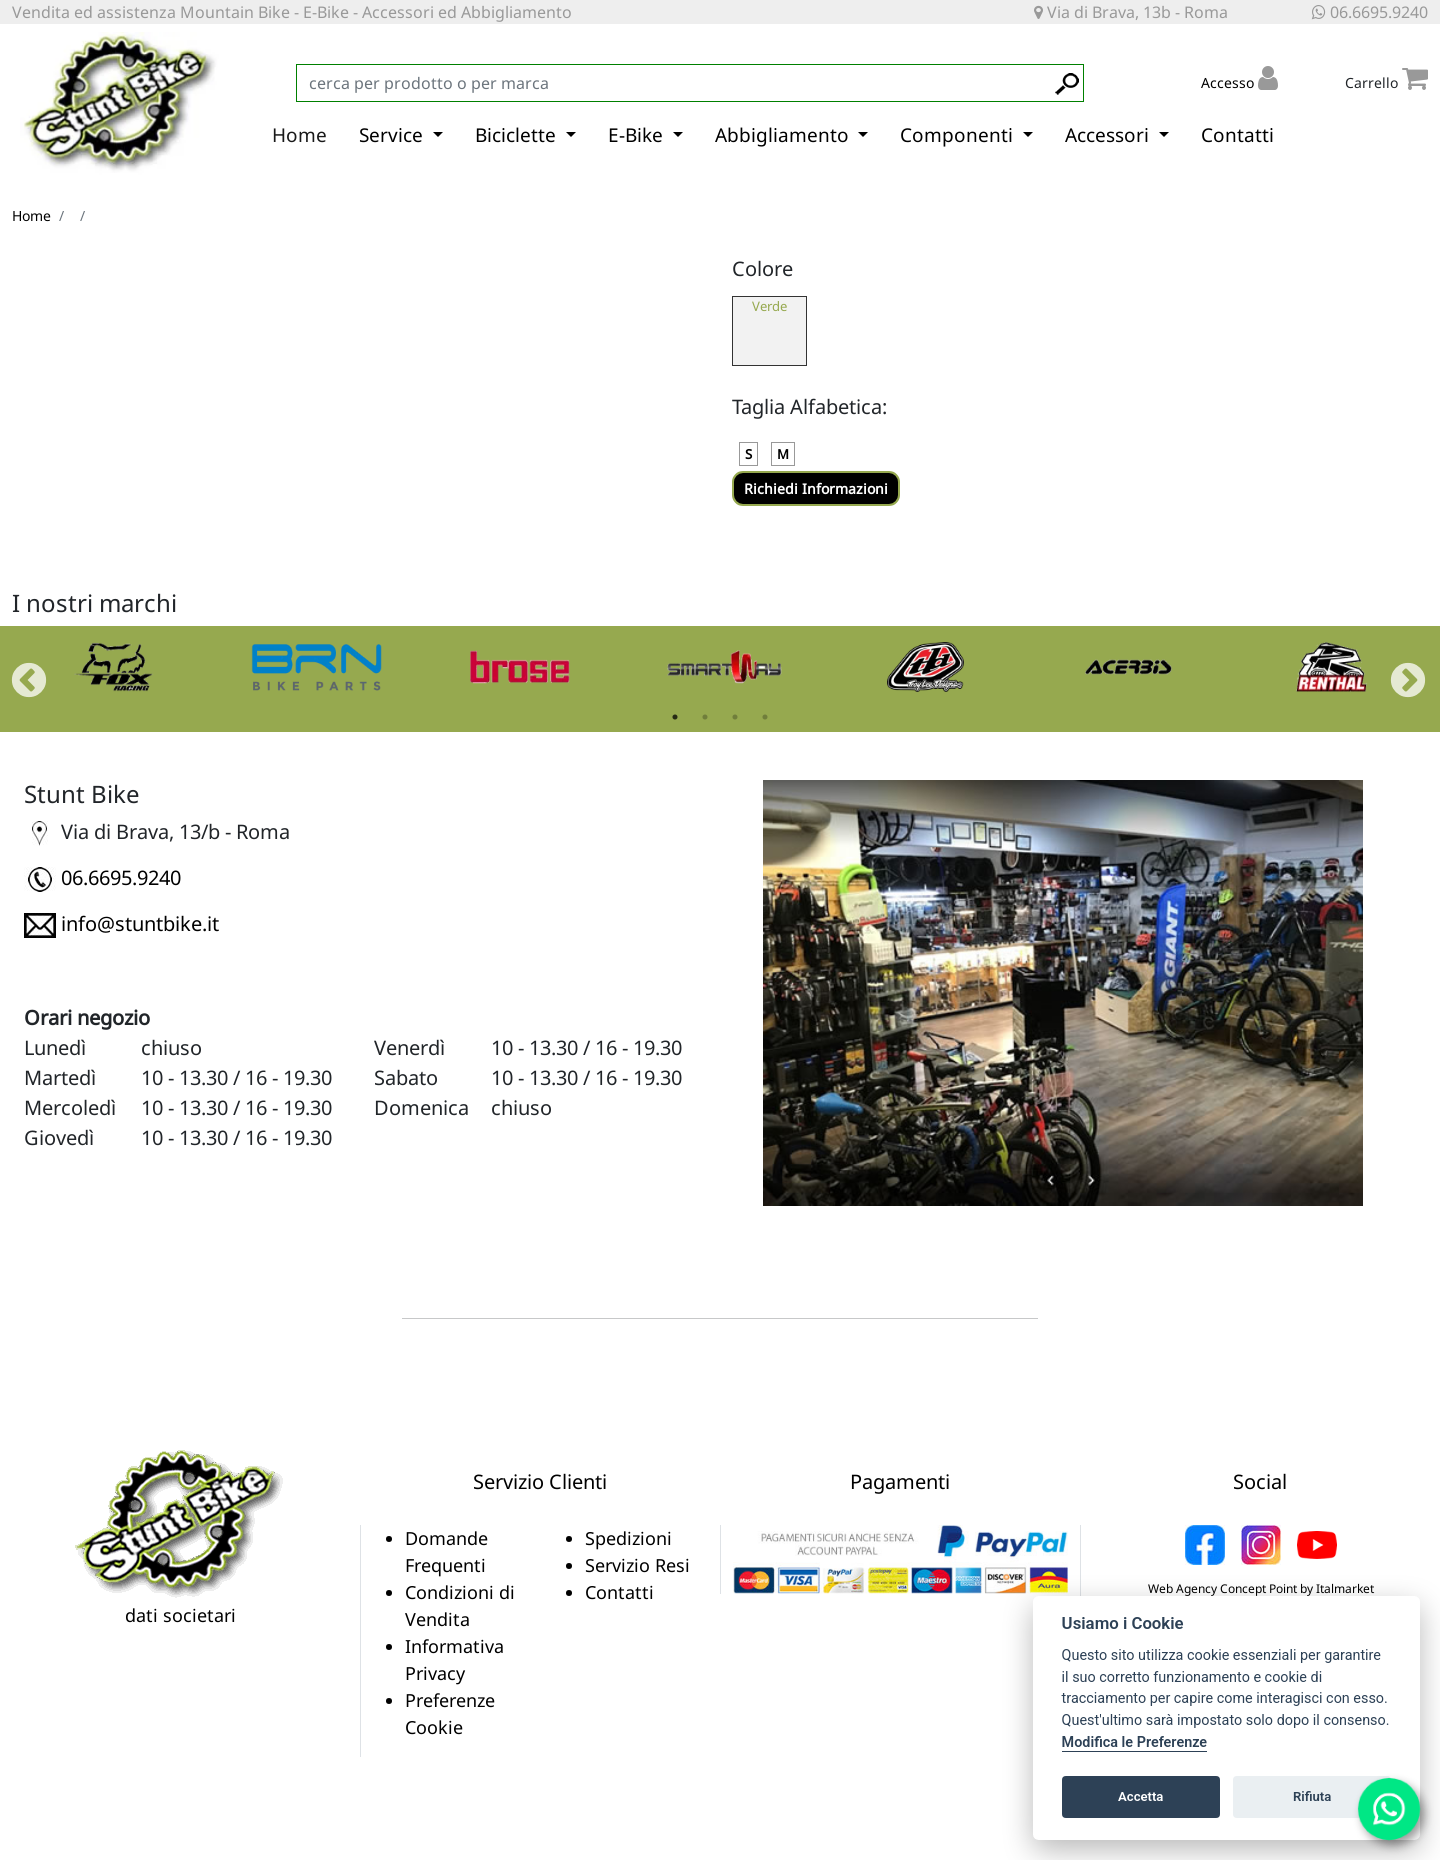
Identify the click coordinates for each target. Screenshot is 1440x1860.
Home (299, 135)
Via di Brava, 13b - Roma (1131, 12)
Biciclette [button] (518, 135)
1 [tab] (675, 717)
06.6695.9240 (1370, 12)
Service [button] (393, 135)
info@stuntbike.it (140, 923)
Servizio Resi (637, 1565)
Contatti (1237, 135)
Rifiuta (1312, 1796)
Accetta (1140, 1796)
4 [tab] (765, 717)
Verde (769, 306)
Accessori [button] (1109, 135)
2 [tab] (705, 717)
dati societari (180, 1615)
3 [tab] (735, 717)
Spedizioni (628, 1538)
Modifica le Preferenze (1135, 1742)
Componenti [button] (959, 135)
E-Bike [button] (638, 135)
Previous (19, 672)
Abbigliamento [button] (784, 135)
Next (1398, 672)
